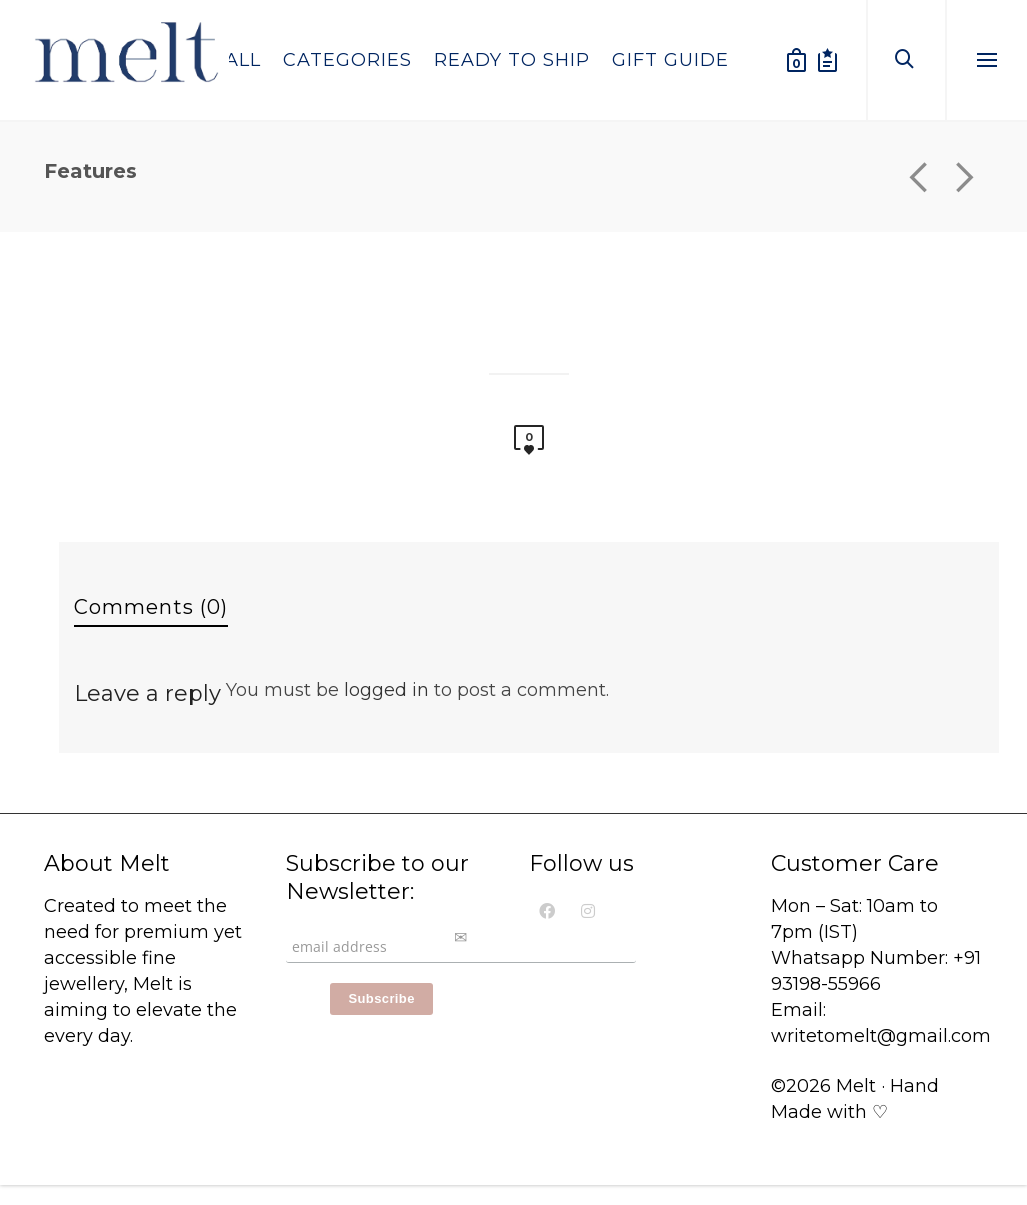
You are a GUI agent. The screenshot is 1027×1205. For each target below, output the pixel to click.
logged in (386, 690)
